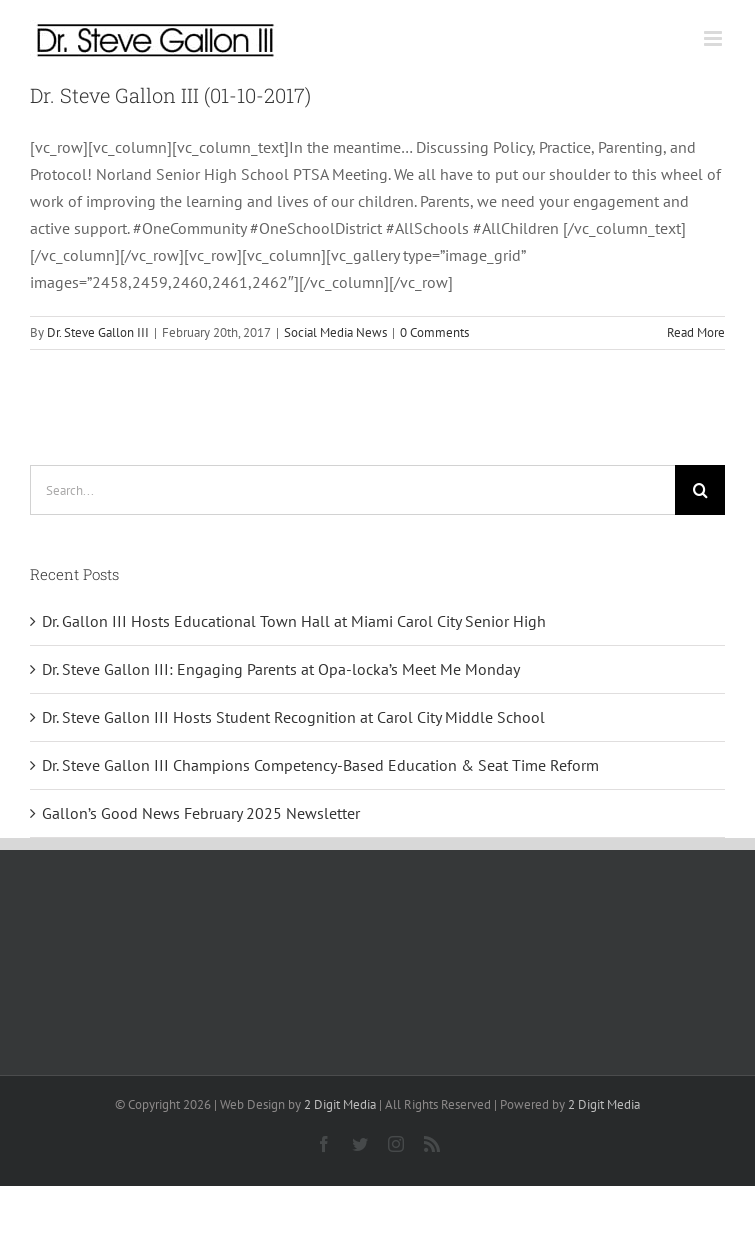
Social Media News (335, 332)
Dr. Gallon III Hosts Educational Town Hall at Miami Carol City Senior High (294, 621)
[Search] (700, 490)
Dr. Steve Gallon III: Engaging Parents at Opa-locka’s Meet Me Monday (281, 669)
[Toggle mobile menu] (714, 38)
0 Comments (434, 332)
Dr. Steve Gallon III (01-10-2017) (170, 95)
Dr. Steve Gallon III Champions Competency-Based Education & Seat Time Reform (320, 765)
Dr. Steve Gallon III (98, 332)
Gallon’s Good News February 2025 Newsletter (201, 813)
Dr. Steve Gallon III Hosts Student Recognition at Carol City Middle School (293, 717)
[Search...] (352, 490)
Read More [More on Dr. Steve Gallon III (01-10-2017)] (696, 332)
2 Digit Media (340, 1104)
